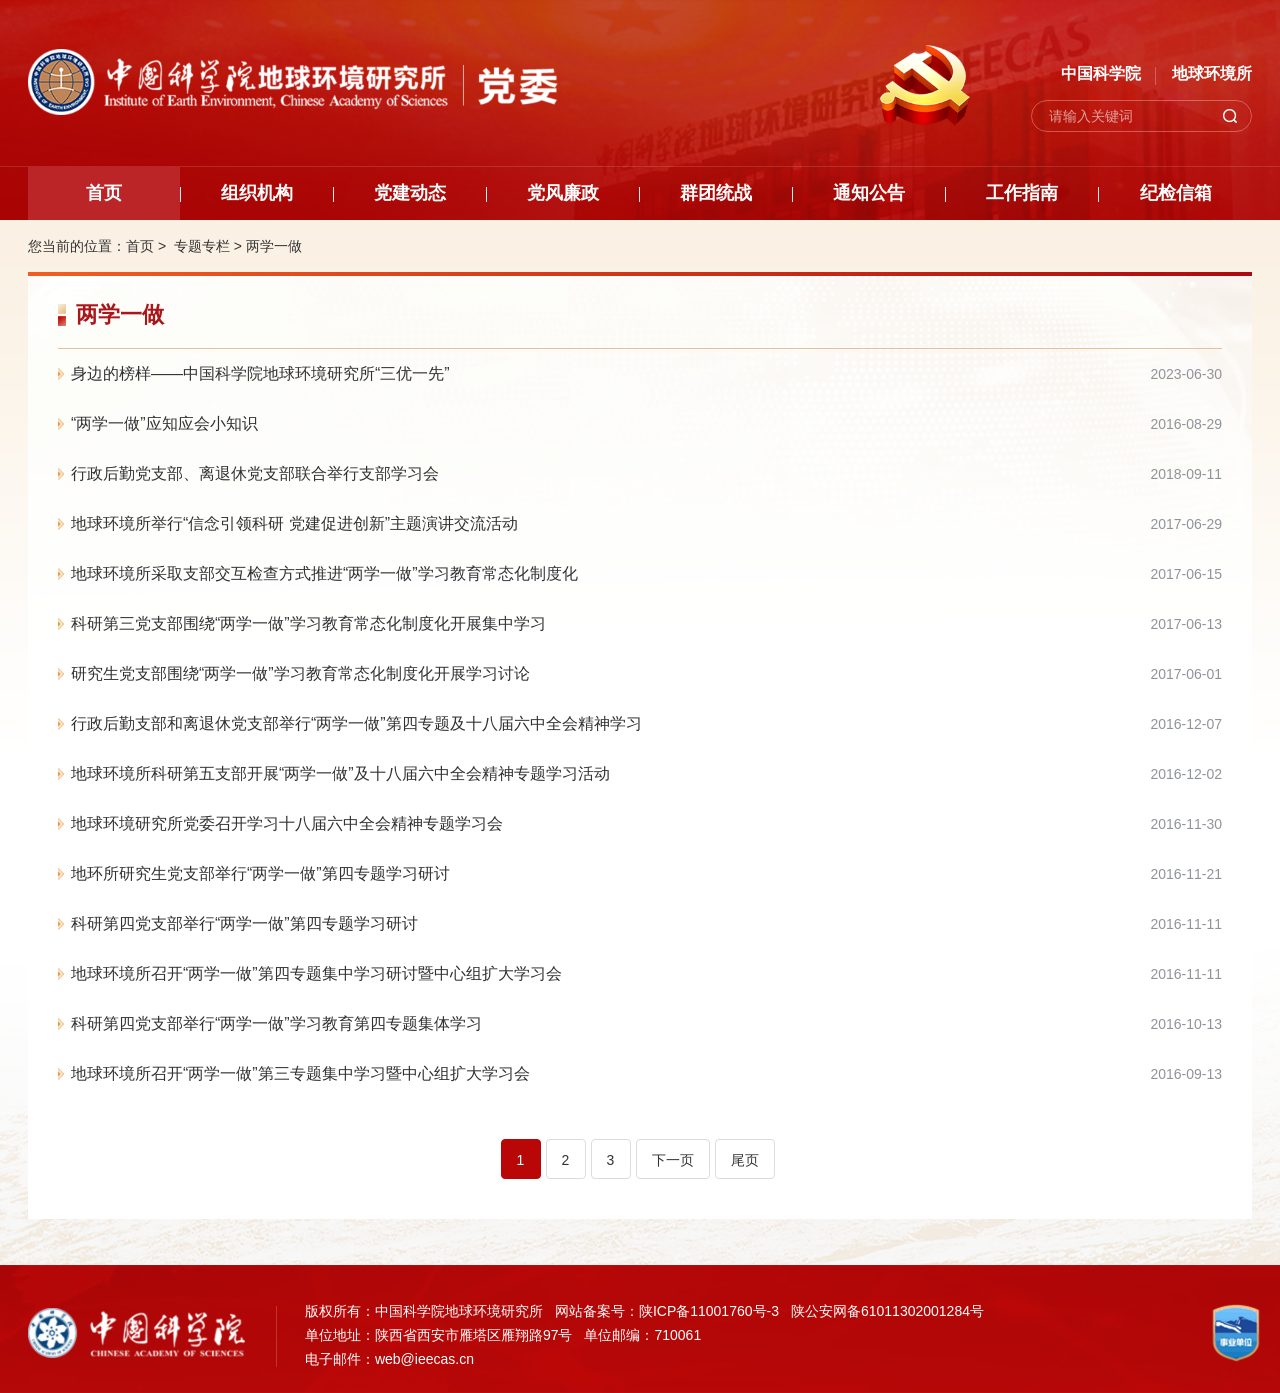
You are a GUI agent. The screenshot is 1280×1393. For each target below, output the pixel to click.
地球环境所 (1212, 73)
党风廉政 (563, 193)
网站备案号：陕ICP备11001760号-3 (667, 1311)
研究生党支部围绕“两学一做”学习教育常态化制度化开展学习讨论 (300, 673)
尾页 (745, 1160)
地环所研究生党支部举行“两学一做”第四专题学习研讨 (260, 873)
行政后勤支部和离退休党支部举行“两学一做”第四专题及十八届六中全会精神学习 (356, 723)
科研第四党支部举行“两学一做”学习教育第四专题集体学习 (276, 1023)
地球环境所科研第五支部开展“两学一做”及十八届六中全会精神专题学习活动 (340, 773)
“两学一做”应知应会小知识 (164, 423)
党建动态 (410, 193)
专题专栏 (202, 246)
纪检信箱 (1176, 193)
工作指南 (1022, 193)
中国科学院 (1101, 73)
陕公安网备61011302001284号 (887, 1311)
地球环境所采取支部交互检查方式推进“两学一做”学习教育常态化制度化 (324, 573)
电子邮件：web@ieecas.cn (389, 1359)
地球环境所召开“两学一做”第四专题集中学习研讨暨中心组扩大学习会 (316, 973)
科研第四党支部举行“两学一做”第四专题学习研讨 (244, 923)
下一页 (673, 1160)
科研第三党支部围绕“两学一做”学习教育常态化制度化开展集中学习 (308, 623)
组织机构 (257, 193)
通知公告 (869, 193)
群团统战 (716, 193)
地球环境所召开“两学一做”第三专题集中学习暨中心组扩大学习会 (300, 1073)
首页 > (148, 246)
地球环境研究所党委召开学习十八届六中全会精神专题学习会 (287, 823)
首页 (104, 193)
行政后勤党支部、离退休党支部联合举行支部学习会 (255, 473)
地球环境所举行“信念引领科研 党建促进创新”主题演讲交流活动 (294, 523)
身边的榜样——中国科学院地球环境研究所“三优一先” (260, 373)
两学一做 (274, 246)
